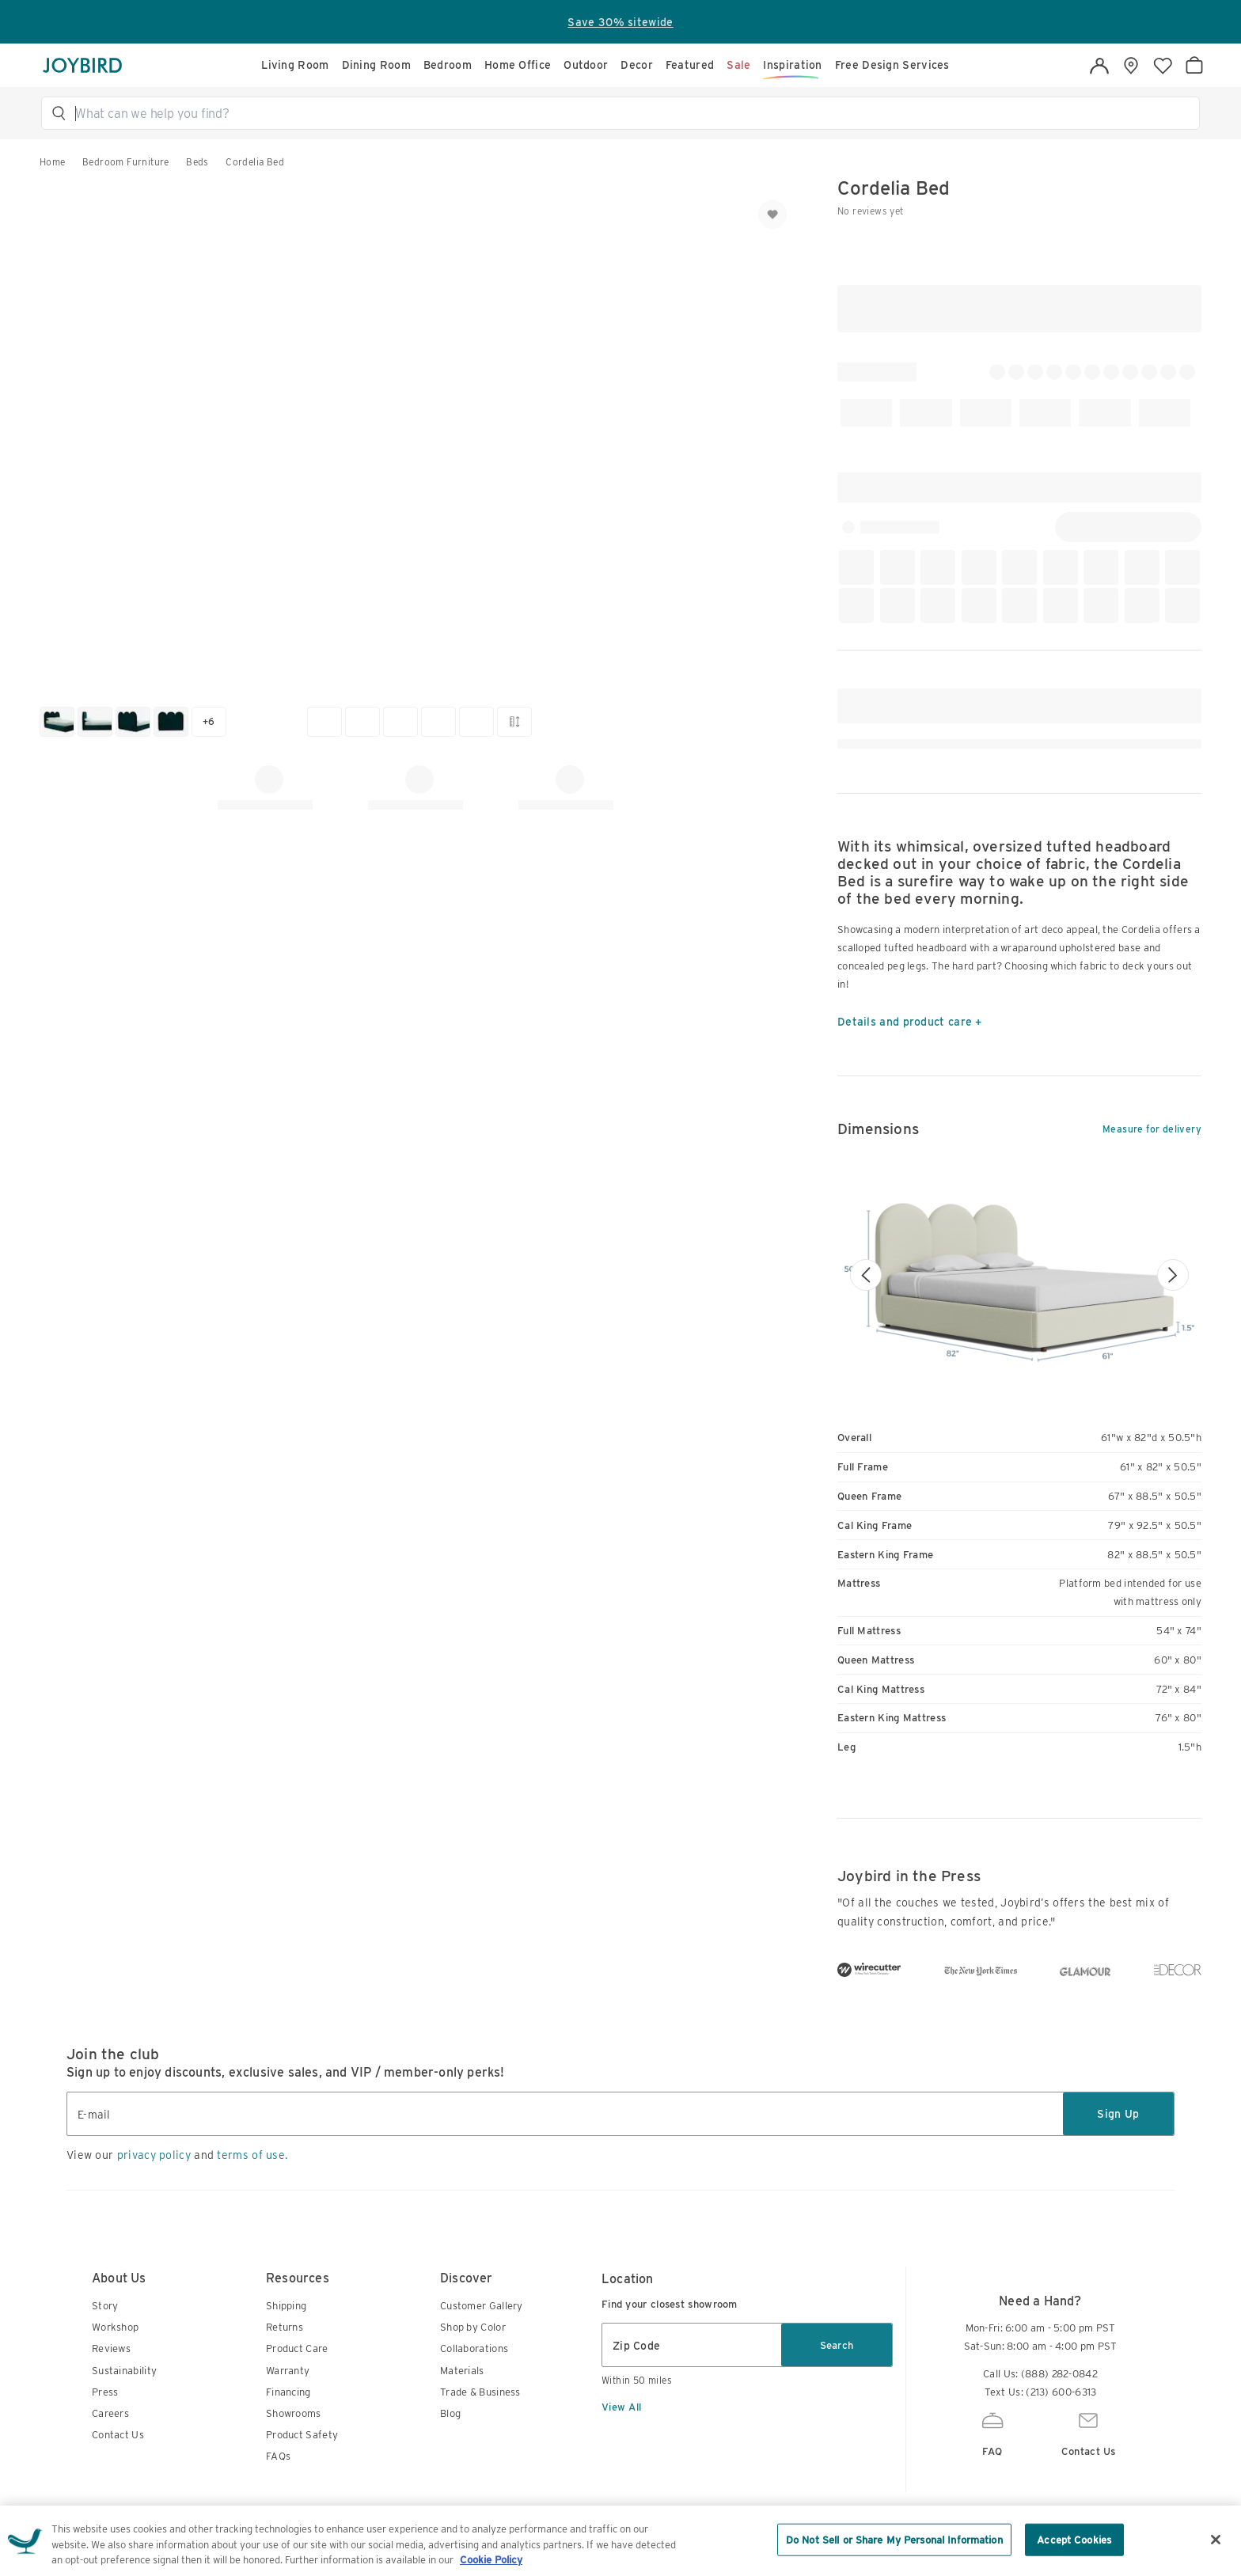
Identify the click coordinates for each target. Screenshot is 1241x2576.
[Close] (1215, 2541)
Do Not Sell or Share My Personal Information (894, 2542)
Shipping (286, 2409)
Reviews (111, 2451)
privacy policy (154, 2258)
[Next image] (1173, 1274)
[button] (628, 113)
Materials (462, 2473)
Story (105, 2409)
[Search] (628, 113)
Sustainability (124, 2473)
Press (105, 2495)
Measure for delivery (1151, 1129)
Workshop (115, 2430)
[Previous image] (866, 1274)
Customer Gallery (481, 2409)
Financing (288, 2495)
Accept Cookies (1074, 2542)
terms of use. (252, 2258)
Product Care (297, 2451)
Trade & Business (480, 2495)
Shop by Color (473, 2430)
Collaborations (474, 2451)
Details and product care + (909, 1021)
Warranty (287, 2473)
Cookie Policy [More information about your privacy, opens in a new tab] (491, 2562)
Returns (284, 2430)
